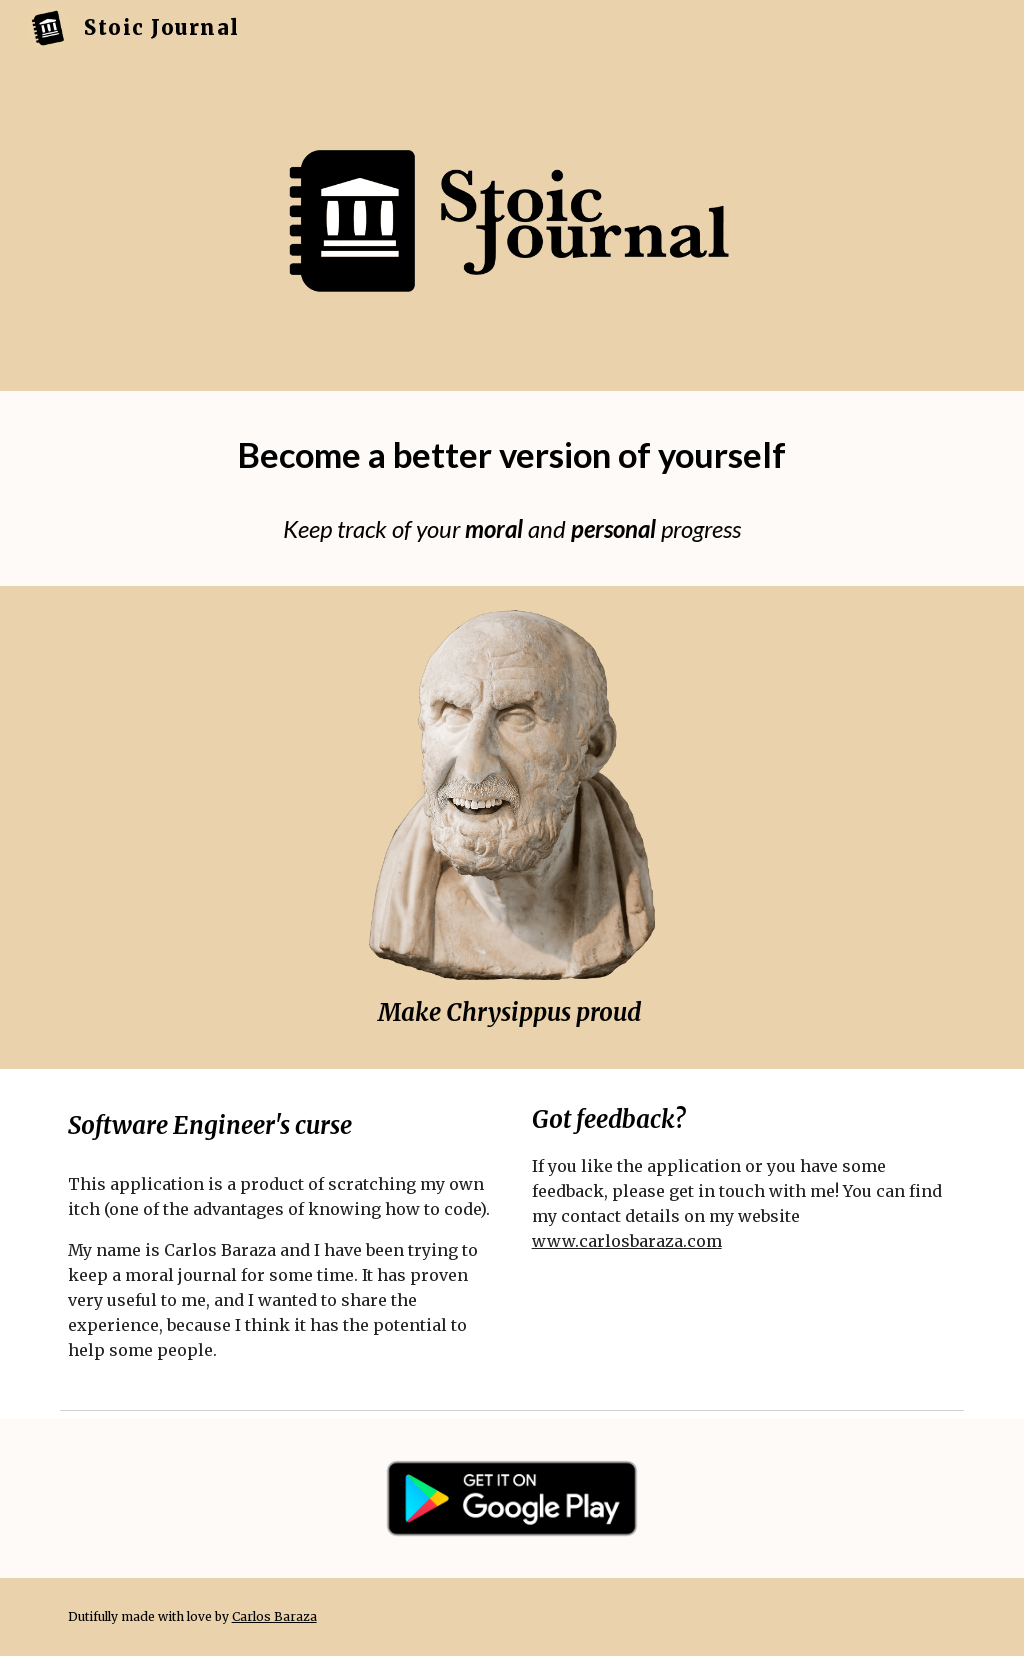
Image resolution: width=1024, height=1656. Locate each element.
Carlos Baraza (274, 1616)
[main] (511, 455)
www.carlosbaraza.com (627, 1241)
